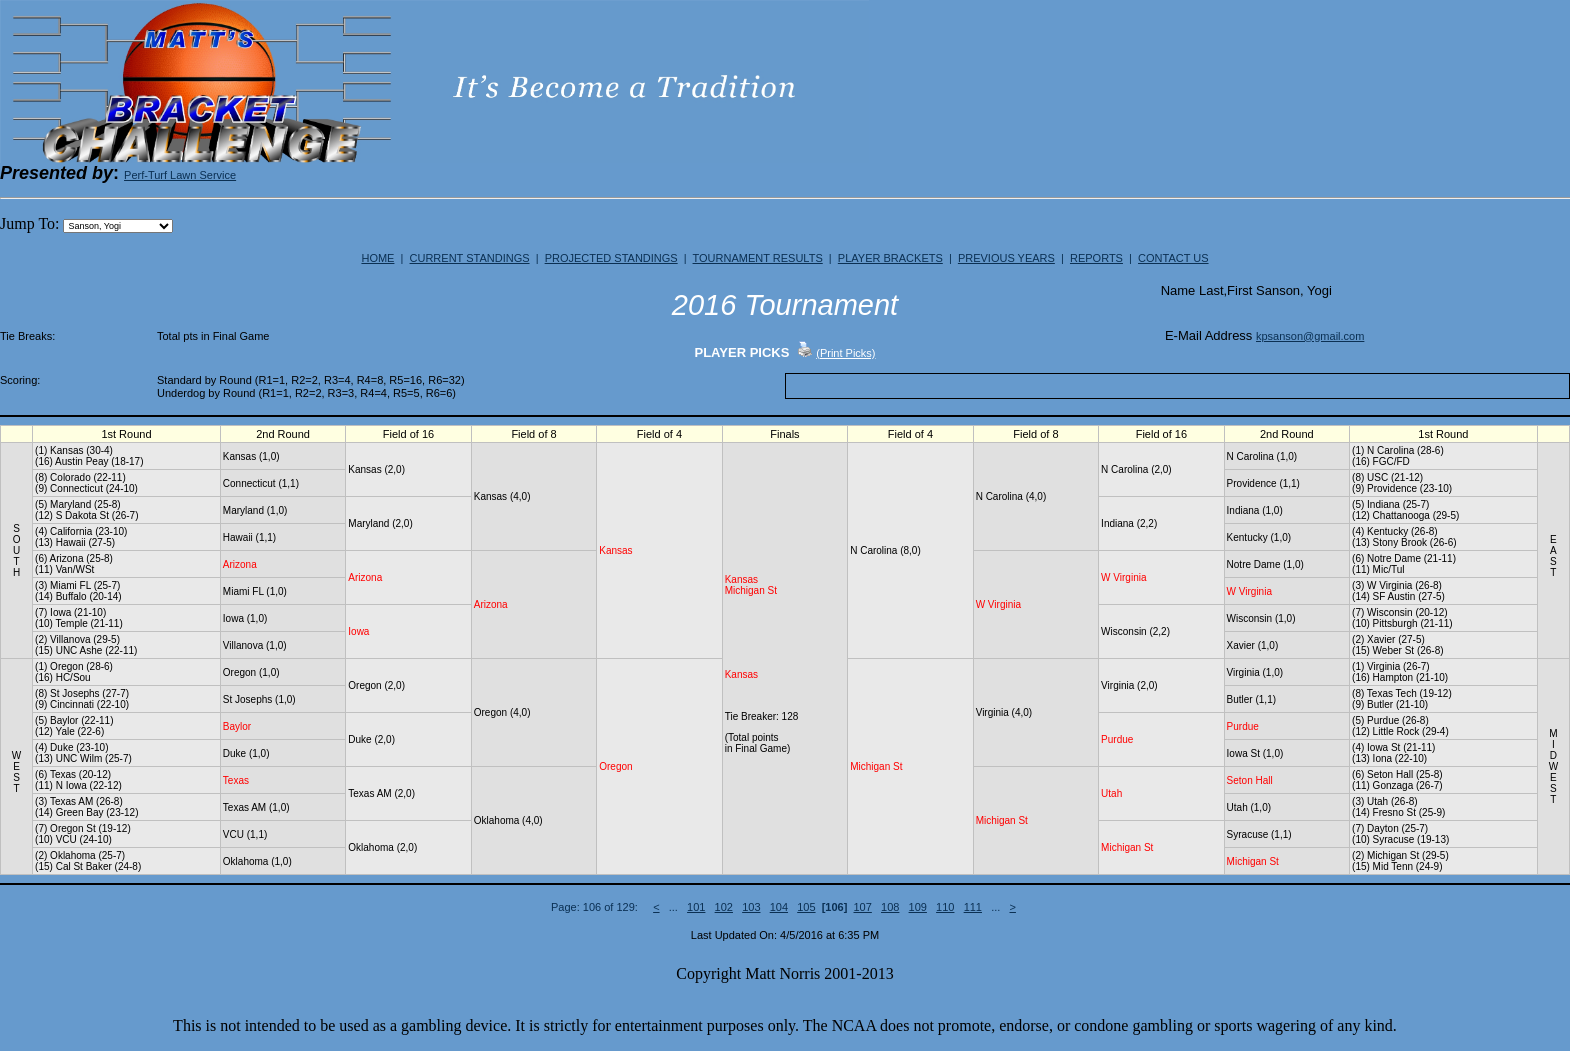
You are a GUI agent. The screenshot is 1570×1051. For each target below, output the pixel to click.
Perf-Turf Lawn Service (180, 175)
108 (890, 907)
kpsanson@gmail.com (1310, 336)
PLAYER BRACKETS (890, 258)
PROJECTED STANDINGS (611, 258)
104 (779, 907)
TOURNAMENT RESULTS (758, 258)
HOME (377, 258)
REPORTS (1096, 258)
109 (918, 907)
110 (945, 907)
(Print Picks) (845, 353)
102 (724, 907)
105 (806, 907)
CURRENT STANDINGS (470, 258)
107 (863, 907)
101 (696, 907)
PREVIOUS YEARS (1006, 258)
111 (973, 907)
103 (751, 907)
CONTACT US (1173, 258)
